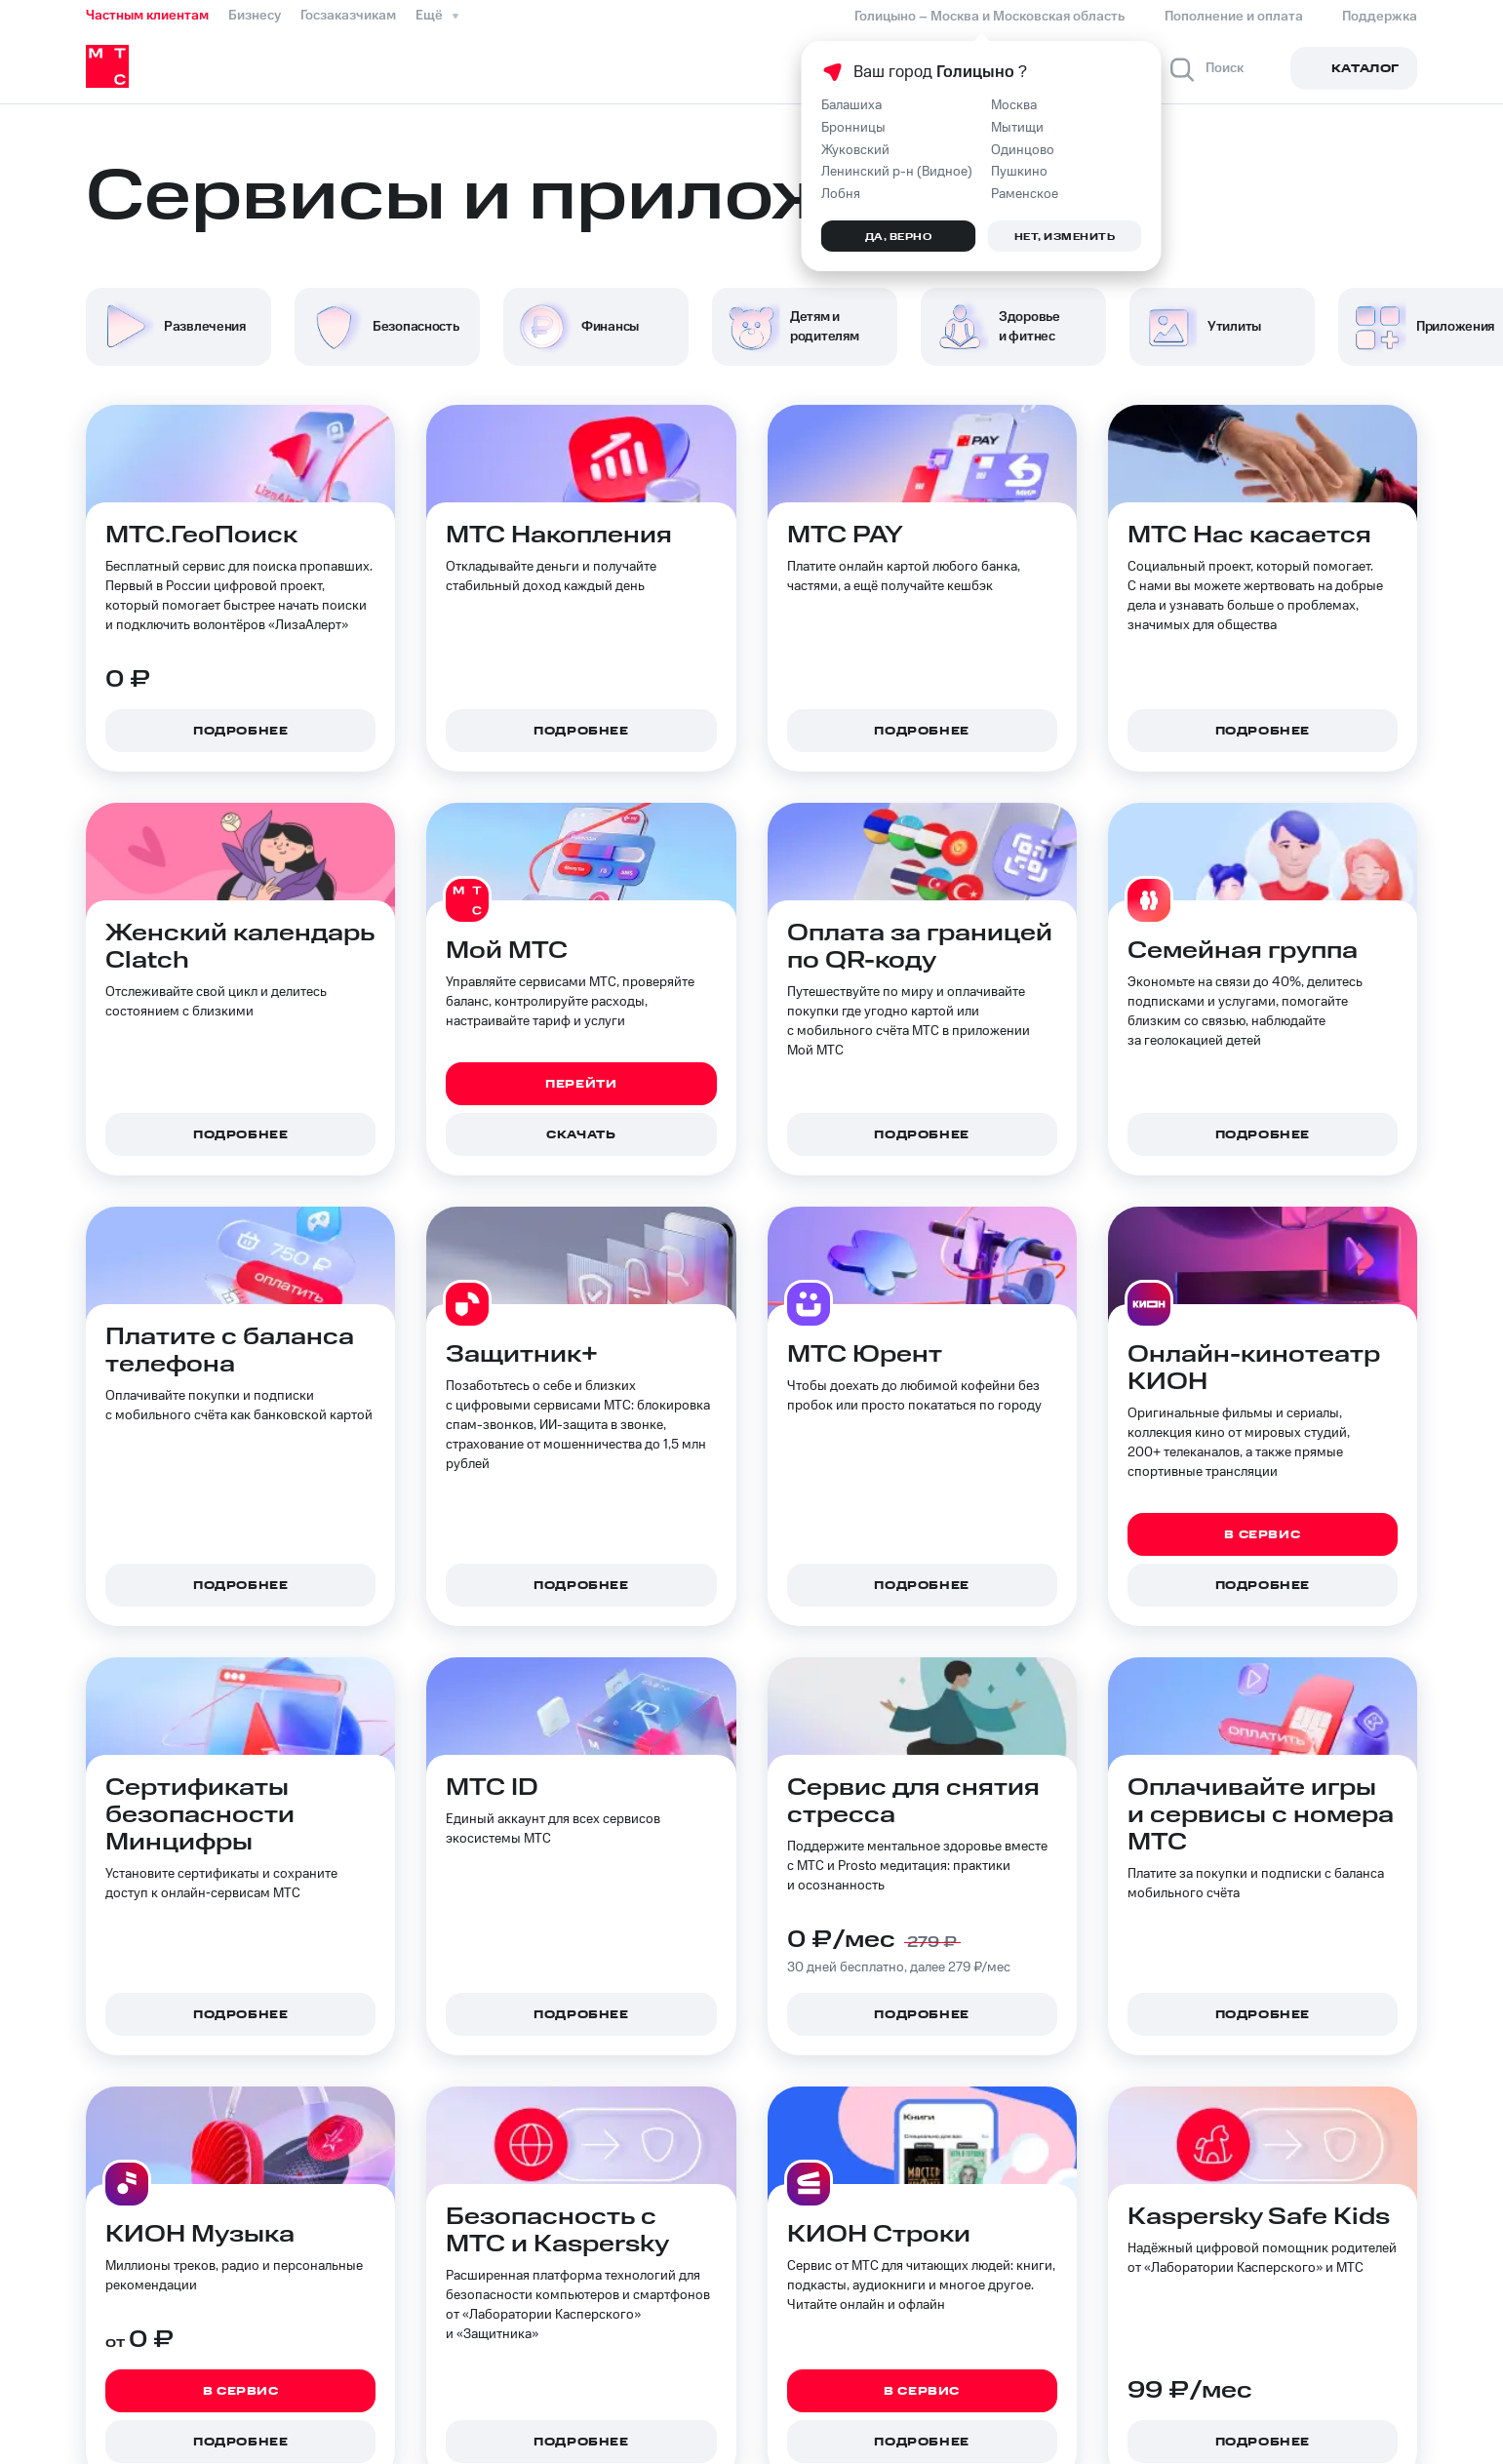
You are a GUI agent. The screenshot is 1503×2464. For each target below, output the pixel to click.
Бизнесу (254, 15)
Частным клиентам (147, 15)
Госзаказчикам (348, 15)
